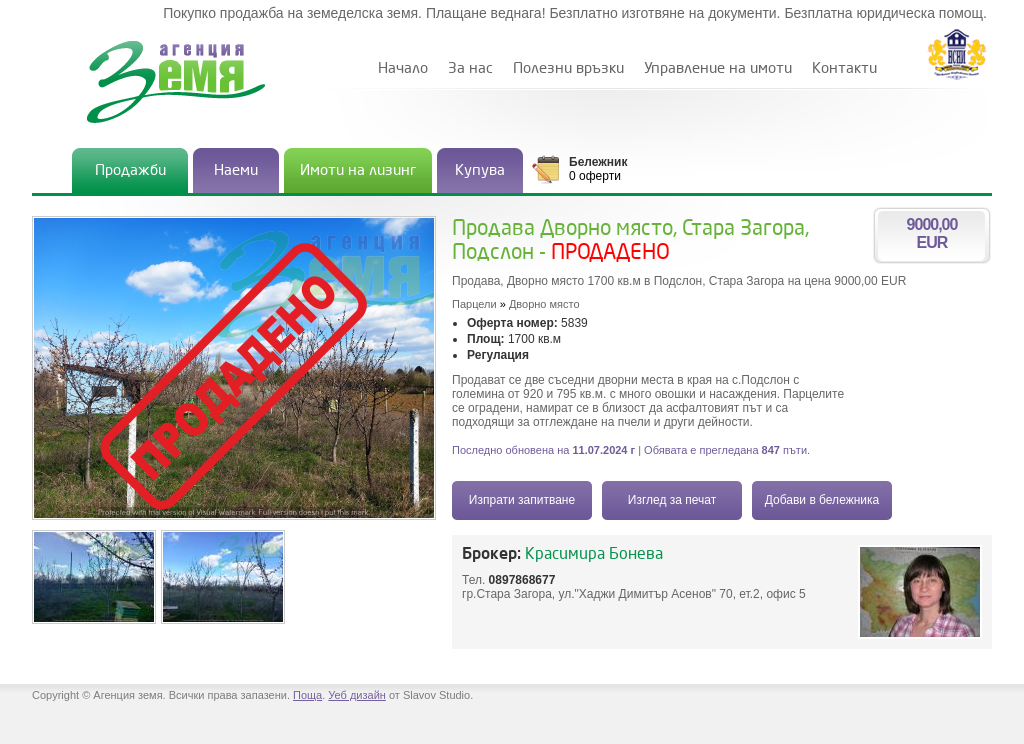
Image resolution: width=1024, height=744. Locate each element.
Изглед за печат (672, 500)
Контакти (844, 68)
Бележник (598, 162)
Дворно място (544, 304)
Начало (403, 68)
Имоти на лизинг (358, 170)
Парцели (474, 304)
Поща (307, 695)
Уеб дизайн (357, 695)
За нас (470, 68)
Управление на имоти (718, 68)
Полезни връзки (568, 68)
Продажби (130, 170)
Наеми (236, 170)
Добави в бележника (822, 500)
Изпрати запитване (522, 500)
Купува (480, 170)
